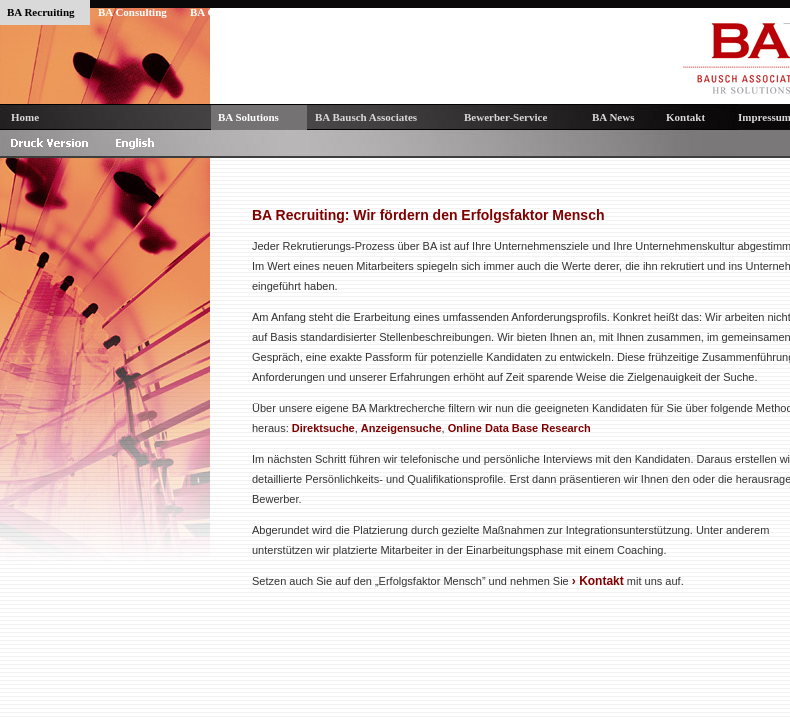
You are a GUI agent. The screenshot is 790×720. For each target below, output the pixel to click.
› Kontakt (598, 581)
